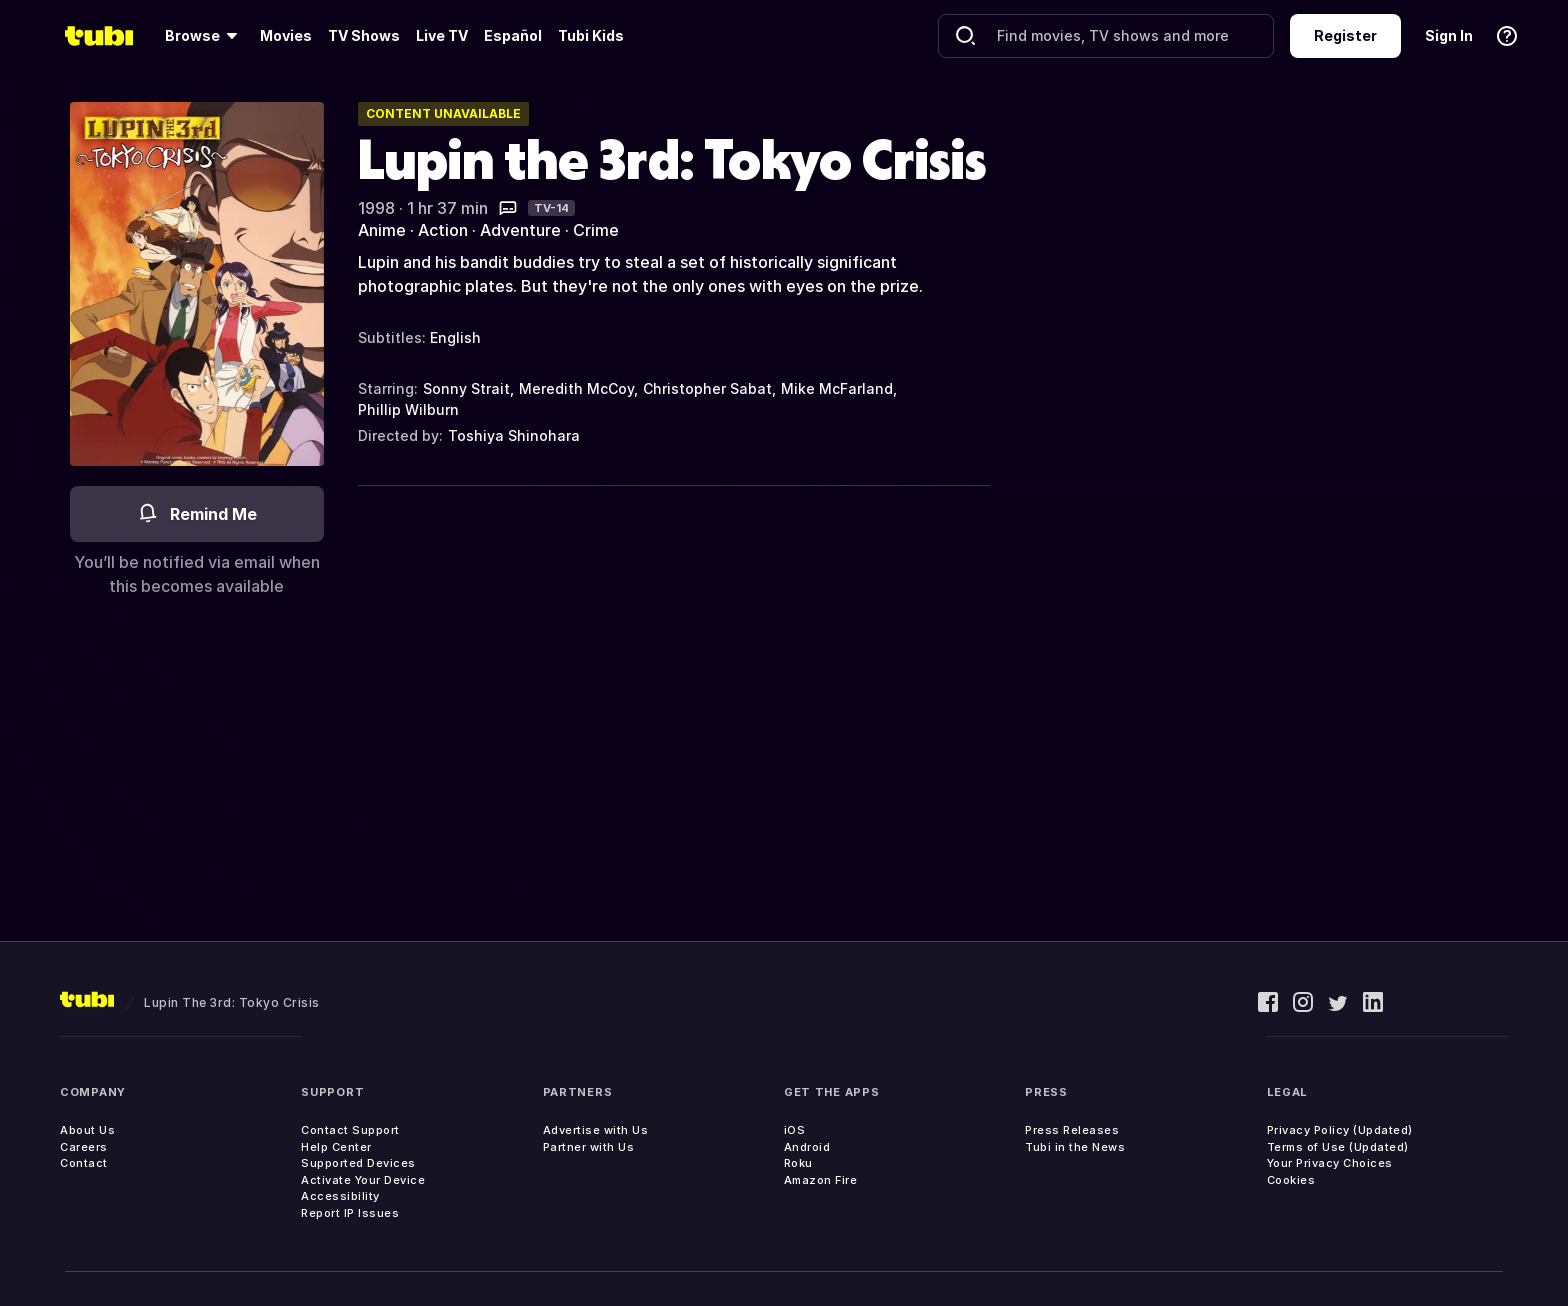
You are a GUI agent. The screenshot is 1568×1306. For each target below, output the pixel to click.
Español (513, 35)
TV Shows (364, 35)
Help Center (336, 1147)
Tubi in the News (1075, 1147)
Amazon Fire (821, 1180)
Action (443, 230)
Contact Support (350, 1130)
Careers (84, 1147)
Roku (798, 1163)
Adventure (520, 230)
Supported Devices (358, 1163)
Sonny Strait (466, 388)
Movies (286, 35)
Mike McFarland (837, 388)
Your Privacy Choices (1330, 1163)
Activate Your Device (363, 1180)
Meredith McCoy (576, 388)
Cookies (1291, 1180)
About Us (87, 1130)
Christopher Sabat (707, 388)
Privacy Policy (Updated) (1340, 1130)
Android (807, 1147)
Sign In (1449, 35)
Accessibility (340, 1196)
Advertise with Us (596, 1130)
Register (1345, 35)
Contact (84, 1163)
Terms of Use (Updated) (1338, 1147)
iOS (795, 1130)
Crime (596, 230)
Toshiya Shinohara (514, 435)
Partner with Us (589, 1147)
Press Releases (1072, 1130)
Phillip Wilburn (408, 409)
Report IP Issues (350, 1213)
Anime (382, 230)
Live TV (442, 35)
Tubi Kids (591, 35)
